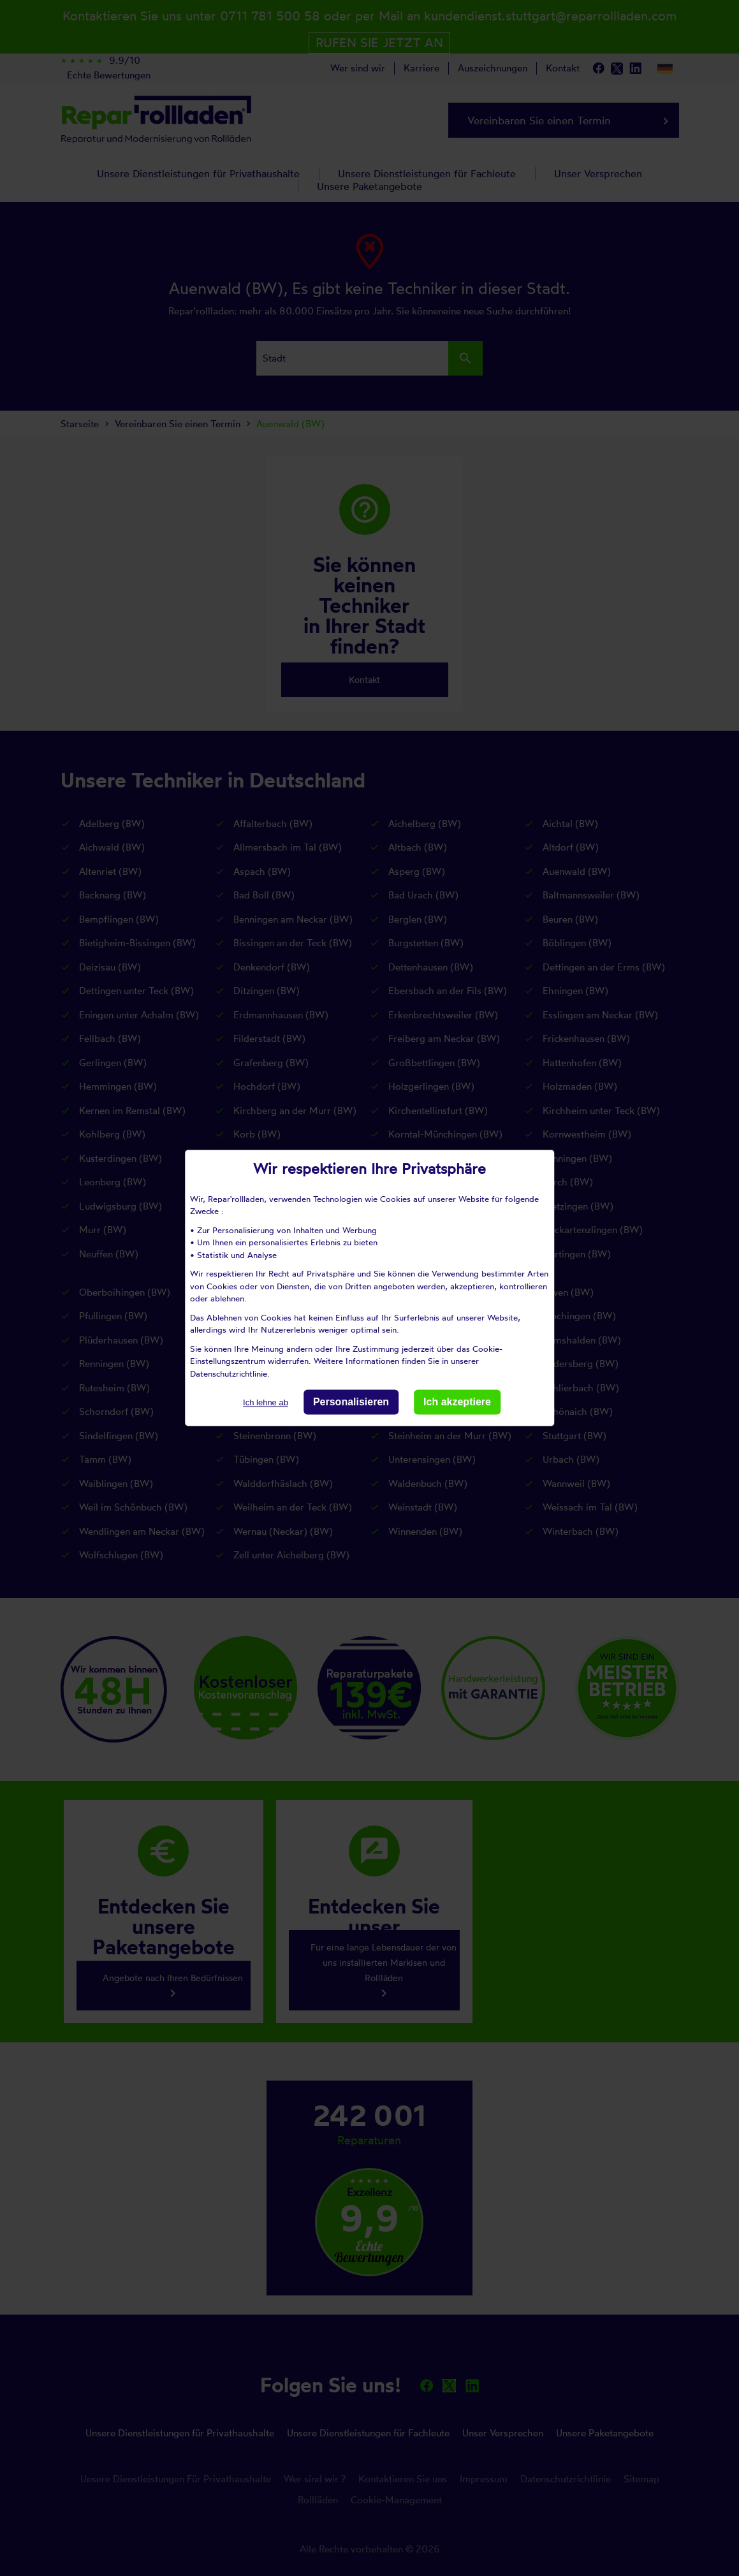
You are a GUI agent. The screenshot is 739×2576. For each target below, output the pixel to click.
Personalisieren (351, 1401)
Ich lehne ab (265, 1402)
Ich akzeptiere (457, 1401)
